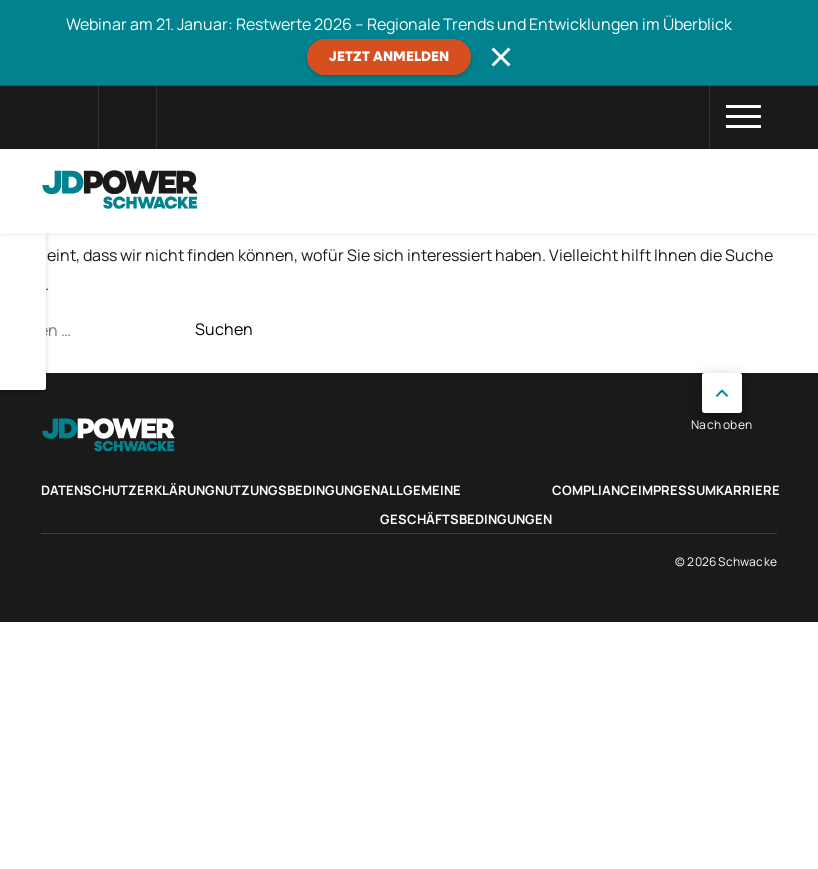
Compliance (595, 490)
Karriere (748, 490)
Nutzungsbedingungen (297, 490)
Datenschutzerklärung (128, 490)
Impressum (677, 490)
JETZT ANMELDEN (389, 57)
